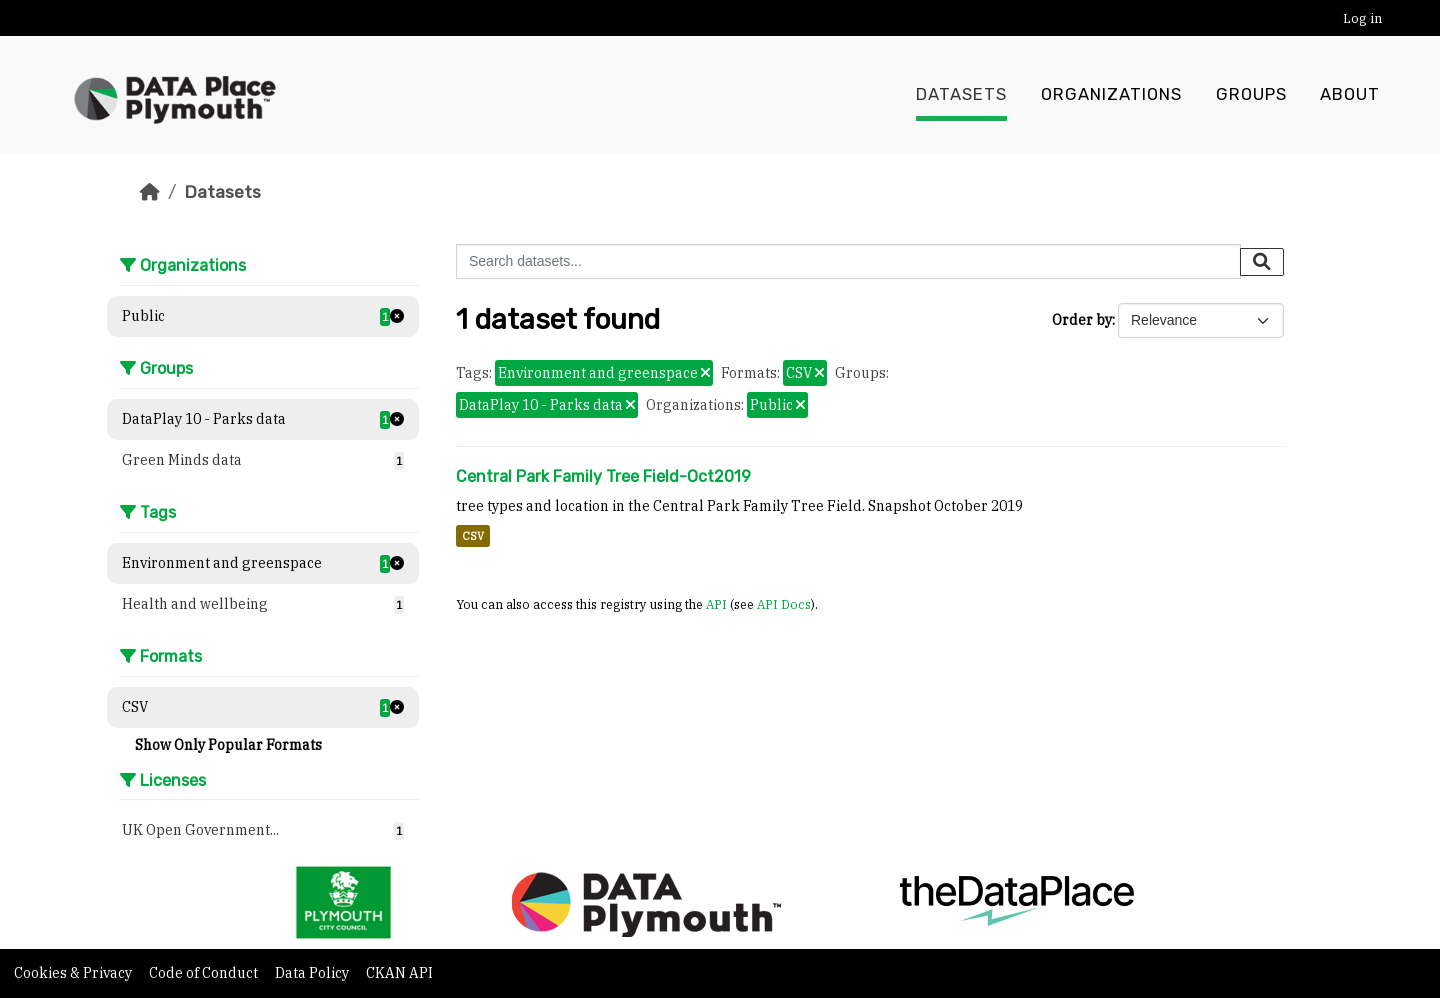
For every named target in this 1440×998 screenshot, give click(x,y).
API (716, 604)
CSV (473, 536)
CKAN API (399, 973)
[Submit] (1262, 262)
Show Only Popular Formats (228, 745)
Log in (1362, 18)
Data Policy (313, 973)
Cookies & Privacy (74, 973)
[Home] (150, 192)
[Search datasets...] (848, 261)
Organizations (1111, 95)
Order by (1082, 320)
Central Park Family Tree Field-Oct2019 (603, 476)
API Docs (784, 604)
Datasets (961, 95)
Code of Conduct (205, 973)
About (1350, 95)
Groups (1251, 95)
